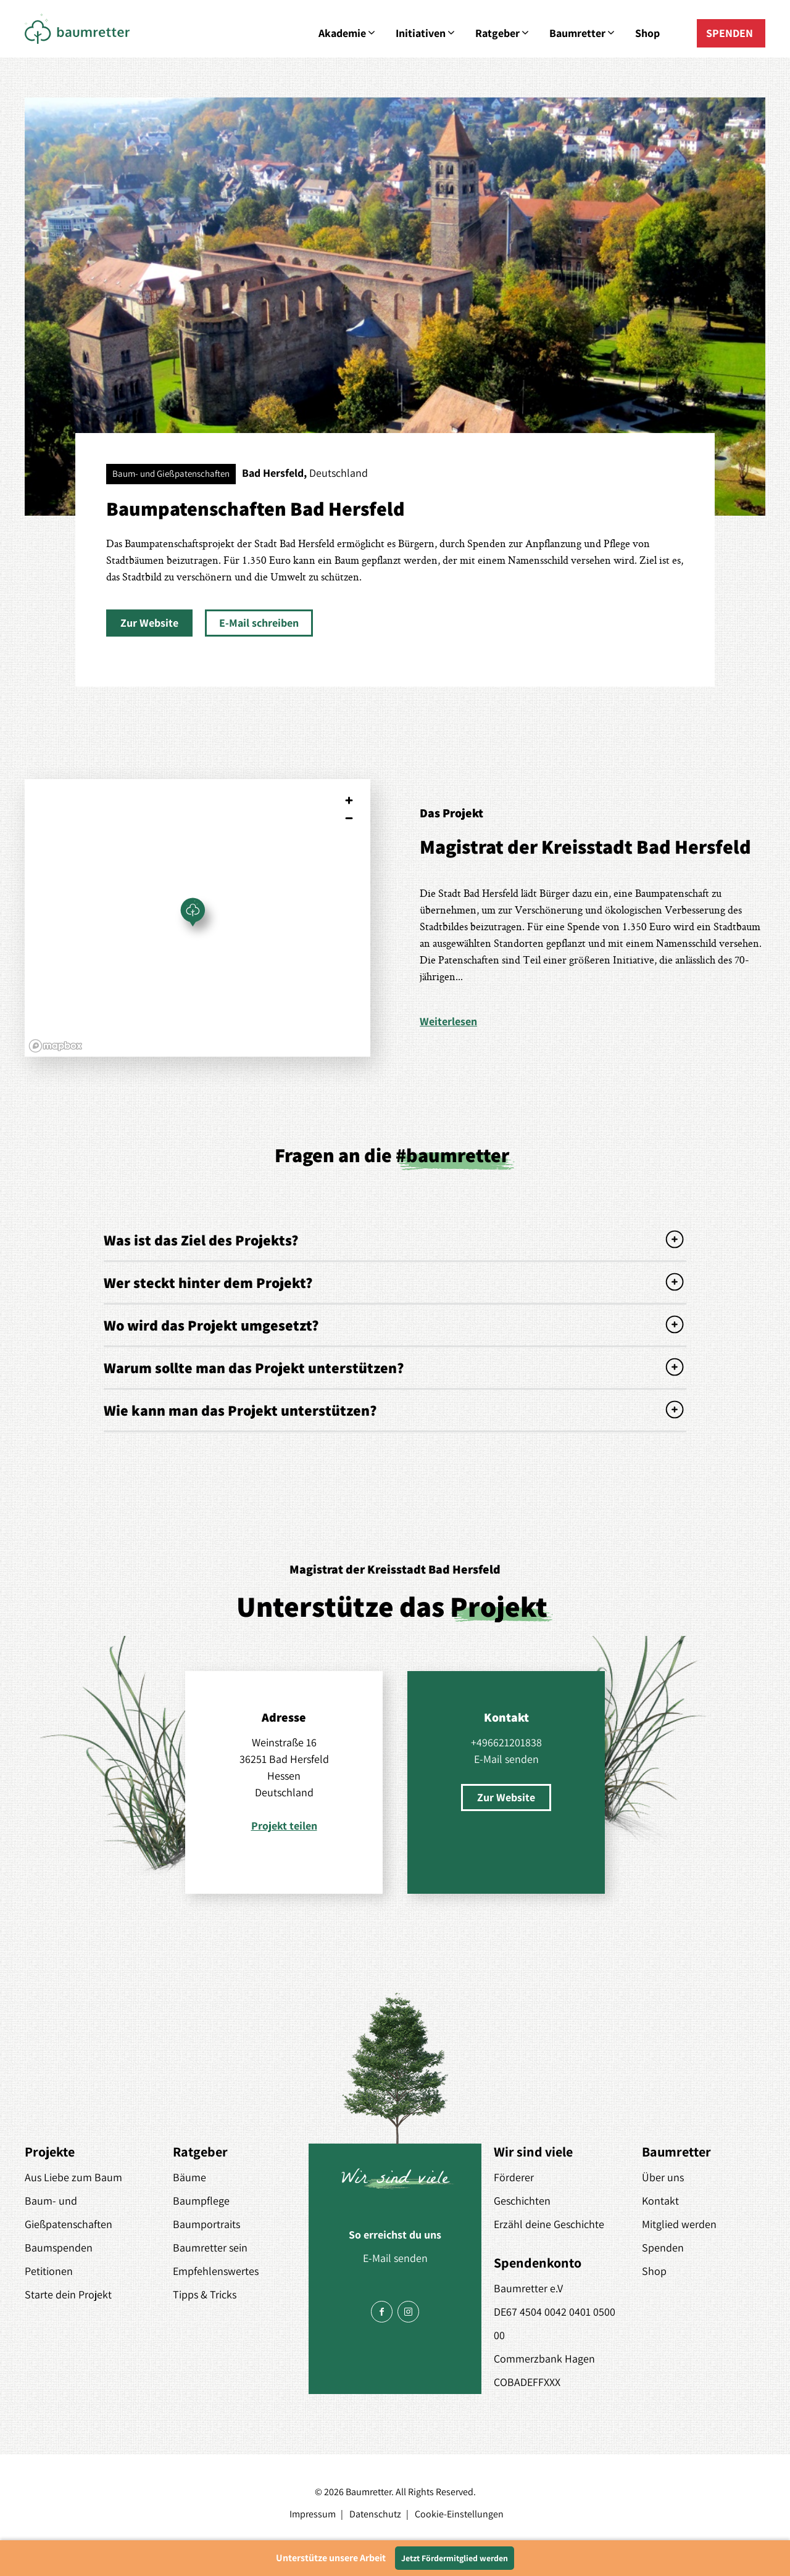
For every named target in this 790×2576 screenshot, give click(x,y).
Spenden (663, 2247)
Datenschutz (375, 2514)
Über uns (663, 2177)
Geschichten (522, 2201)
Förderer (514, 2177)
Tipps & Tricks (204, 2294)
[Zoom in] (349, 800)
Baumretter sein (210, 2247)
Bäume (189, 2177)
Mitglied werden (679, 2224)
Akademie (347, 33)
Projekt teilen (284, 1825)
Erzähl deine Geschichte (549, 2224)
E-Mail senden (506, 1759)
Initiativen (426, 33)
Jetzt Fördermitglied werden (454, 2558)
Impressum (312, 2514)
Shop (647, 33)
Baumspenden (59, 2247)
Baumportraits (206, 2224)
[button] (149, 623)
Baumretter (583, 33)
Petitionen (49, 2271)
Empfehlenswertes (216, 2271)
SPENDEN (729, 33)
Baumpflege (201, 2201)
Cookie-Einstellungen (459, 2514)
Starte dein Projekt (68, 2294)
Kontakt (660, 2201)
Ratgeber (503, 33)
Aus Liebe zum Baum (73, 2177)
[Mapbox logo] (55, 1046)
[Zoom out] (349, 818)
